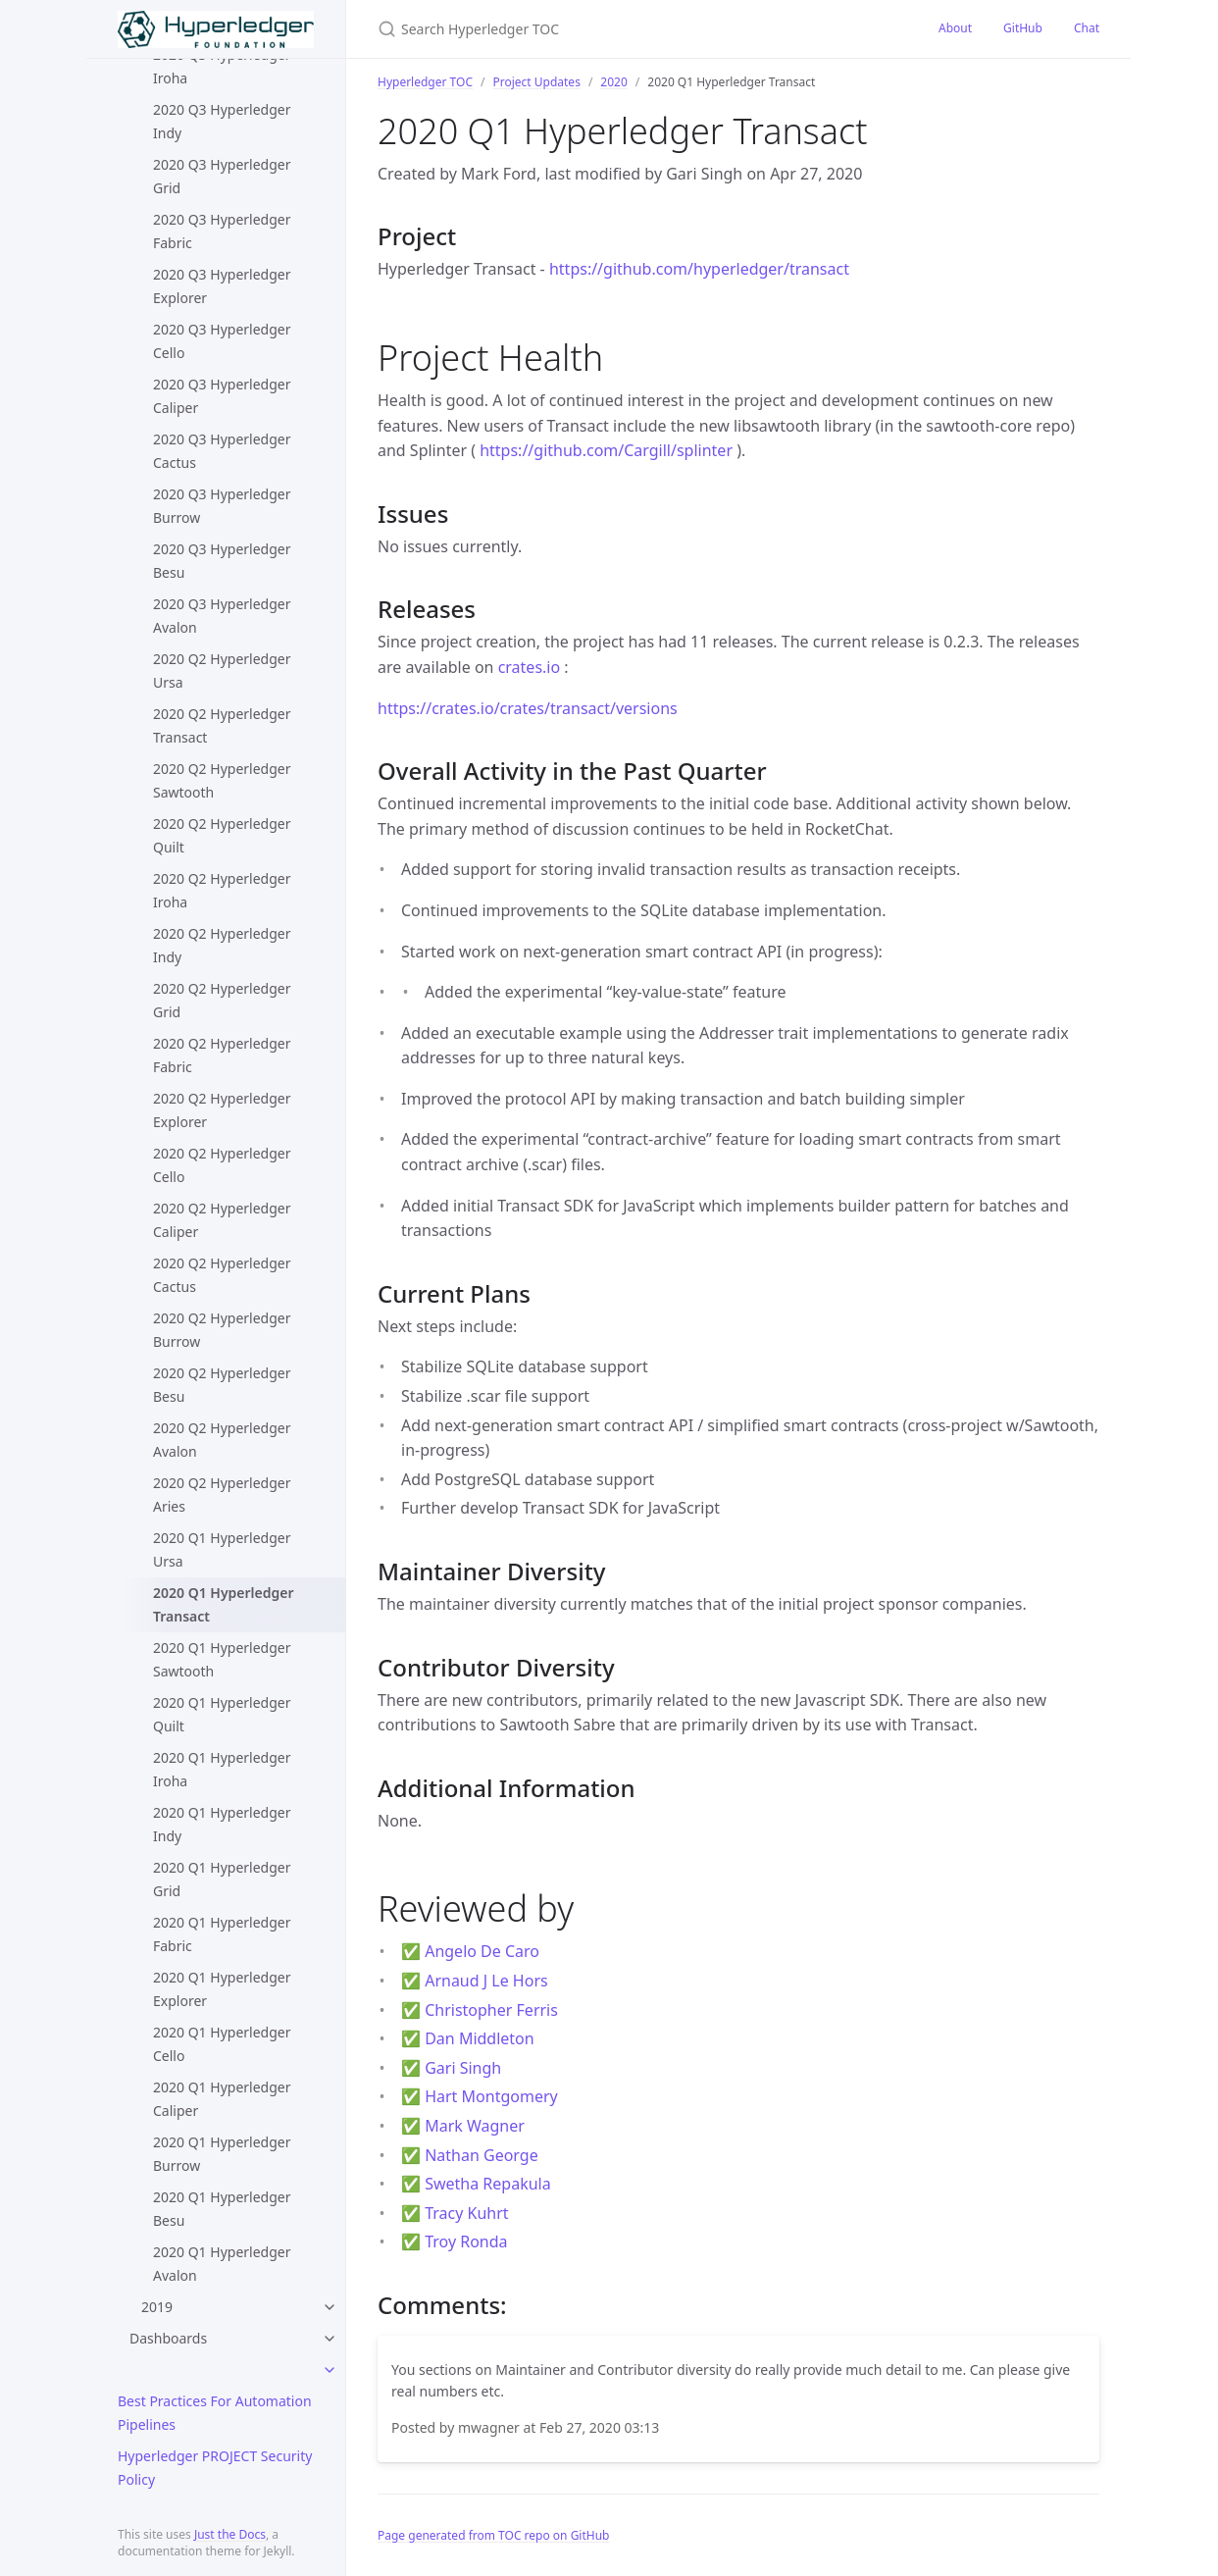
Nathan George (481, 2155)
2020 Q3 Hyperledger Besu (221, 561)
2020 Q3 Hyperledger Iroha (221, 66)
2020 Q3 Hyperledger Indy (221, 121)
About (955, 28)
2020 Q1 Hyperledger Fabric (221, 1934)
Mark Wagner (475, 2126)
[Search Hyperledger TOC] (609, 29)
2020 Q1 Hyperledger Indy (221, 1824)
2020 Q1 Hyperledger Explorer (221, 1989)
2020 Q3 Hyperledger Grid (221, 176)
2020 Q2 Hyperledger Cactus (221, 1275)
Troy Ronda (466, 2241)
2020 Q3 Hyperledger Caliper (221, 396)
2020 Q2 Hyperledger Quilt (221, 835)
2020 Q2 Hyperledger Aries (221, 1494)
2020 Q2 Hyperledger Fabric (221, 1055)
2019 (157, 2306)
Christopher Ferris (491, 2010)
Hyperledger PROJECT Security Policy (215, 2468)
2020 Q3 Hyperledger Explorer (221, 286)
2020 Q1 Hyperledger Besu (221, 2209)
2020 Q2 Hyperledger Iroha (221, 890)
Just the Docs (230, 2534)
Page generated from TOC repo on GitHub (494, 2535)
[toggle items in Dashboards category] (329, 2338)
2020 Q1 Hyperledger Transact (223, 1604)
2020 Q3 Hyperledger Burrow (221, 506)
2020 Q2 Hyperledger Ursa (221, 670)
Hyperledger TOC (425, 82)
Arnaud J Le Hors (486, 1980)
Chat (1086, 28)
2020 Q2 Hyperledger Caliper (221, 1220)
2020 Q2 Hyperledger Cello (221, 1165)
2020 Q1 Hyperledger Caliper (221, 2099)
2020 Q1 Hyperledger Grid (221, 1879)
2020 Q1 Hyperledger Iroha (221, 1769)
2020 (613, 82)
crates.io (529, 667)
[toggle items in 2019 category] (329, 2307)
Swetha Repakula (488, 2183)
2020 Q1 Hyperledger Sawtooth (221, 1659)
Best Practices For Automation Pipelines (215, 2413)
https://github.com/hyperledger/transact (699, 269)
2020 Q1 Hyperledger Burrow (221, 2154)
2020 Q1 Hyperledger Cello (221, 2044)
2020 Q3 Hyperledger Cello (221, 341)
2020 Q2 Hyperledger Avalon (221, 1439)
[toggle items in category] (329, 2370)
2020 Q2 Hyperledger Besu (221, 1385)
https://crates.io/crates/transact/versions (528, 708)
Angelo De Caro (482, 1951)
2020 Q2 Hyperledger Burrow (221, 1330)
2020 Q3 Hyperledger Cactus (221, 451)
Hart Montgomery (491, 2096)
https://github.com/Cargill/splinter (606, 450)
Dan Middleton (479, 2038)
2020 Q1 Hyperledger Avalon (221, 2263)
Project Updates (536, 82)
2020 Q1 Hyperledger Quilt (221, 1714)
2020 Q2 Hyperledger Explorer (221, 1110)
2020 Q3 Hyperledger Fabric (221, 231)
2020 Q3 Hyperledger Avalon (221, 615)
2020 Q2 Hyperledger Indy (221, 945)
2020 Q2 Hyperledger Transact (221, 725)
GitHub (1022, 28)
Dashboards (168, 2338)
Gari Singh (463, 2068)
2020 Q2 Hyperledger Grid (221, 1000)
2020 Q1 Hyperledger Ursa (221, 1549)
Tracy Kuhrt (466, 2213)
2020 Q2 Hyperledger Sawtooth (221, 780)
